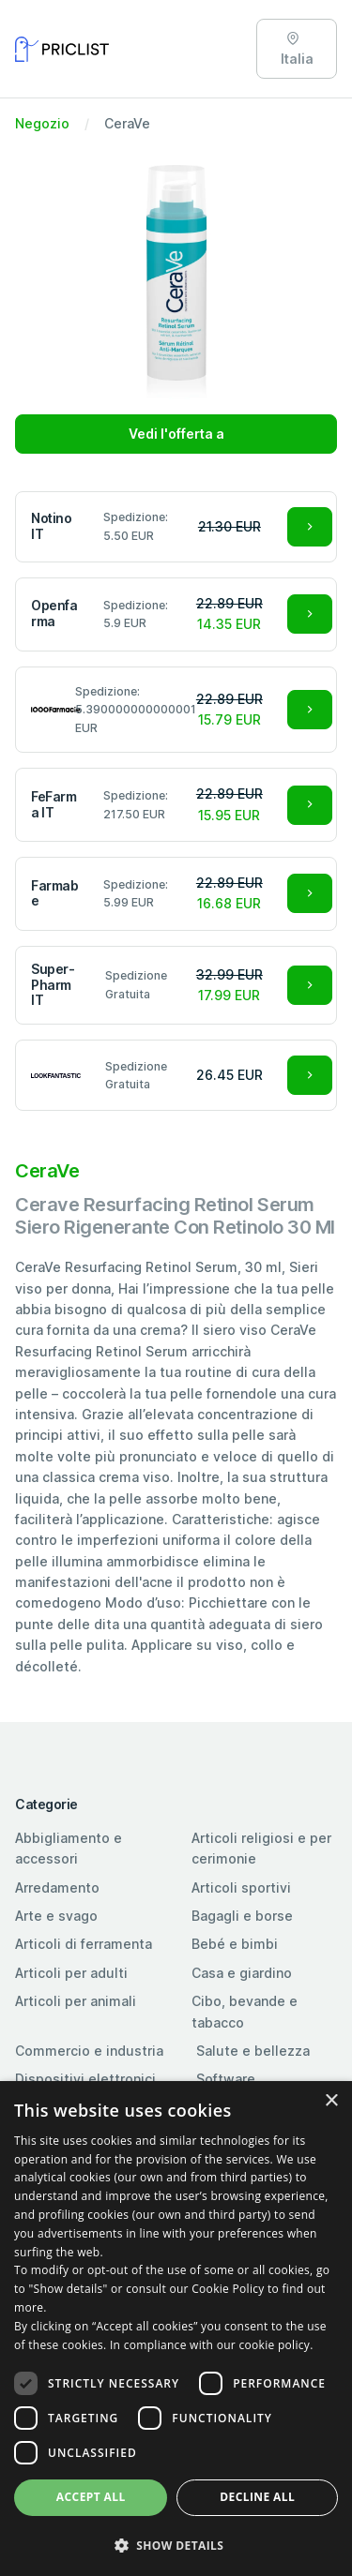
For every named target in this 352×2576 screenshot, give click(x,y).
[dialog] (176, 2328)
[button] (176, 2545)
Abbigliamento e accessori (68, 1848)
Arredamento (57, 1887)
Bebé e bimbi (234, 1944)
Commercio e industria (89, 2051)
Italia (297, 49)
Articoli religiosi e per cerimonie (261, 1848)
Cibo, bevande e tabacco (244, 2011)
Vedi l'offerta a (176, 434)
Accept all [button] (91, 2497)
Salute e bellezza (253, 2051)
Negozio (42, 123)
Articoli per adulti (71, 1973)
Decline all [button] (257, 2497)
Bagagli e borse (242, 1916)
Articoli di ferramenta (83, 1944)
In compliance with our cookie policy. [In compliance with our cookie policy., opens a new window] (212, 2345)
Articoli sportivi (241, 1887)
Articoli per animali (75, 2001)
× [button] (331, 2101)
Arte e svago (56, 1916)
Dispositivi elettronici (85, 2079)
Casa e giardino (241, 1973)
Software (225, 2079)
